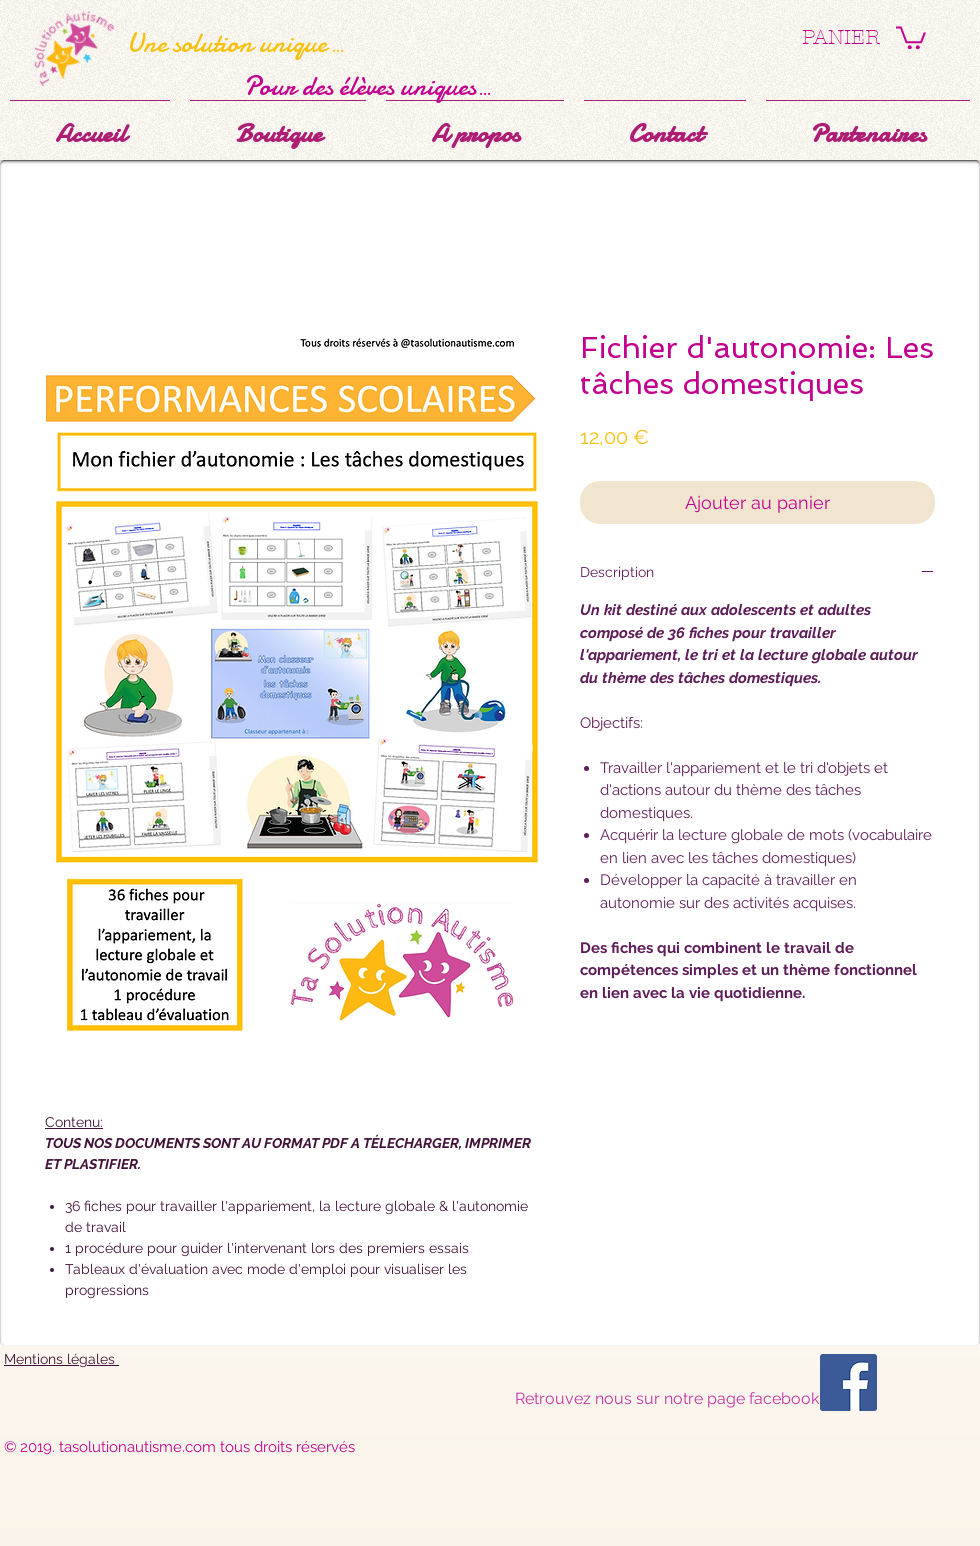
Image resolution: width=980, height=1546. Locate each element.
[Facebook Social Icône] (848, 1382)
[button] (911, 36)
